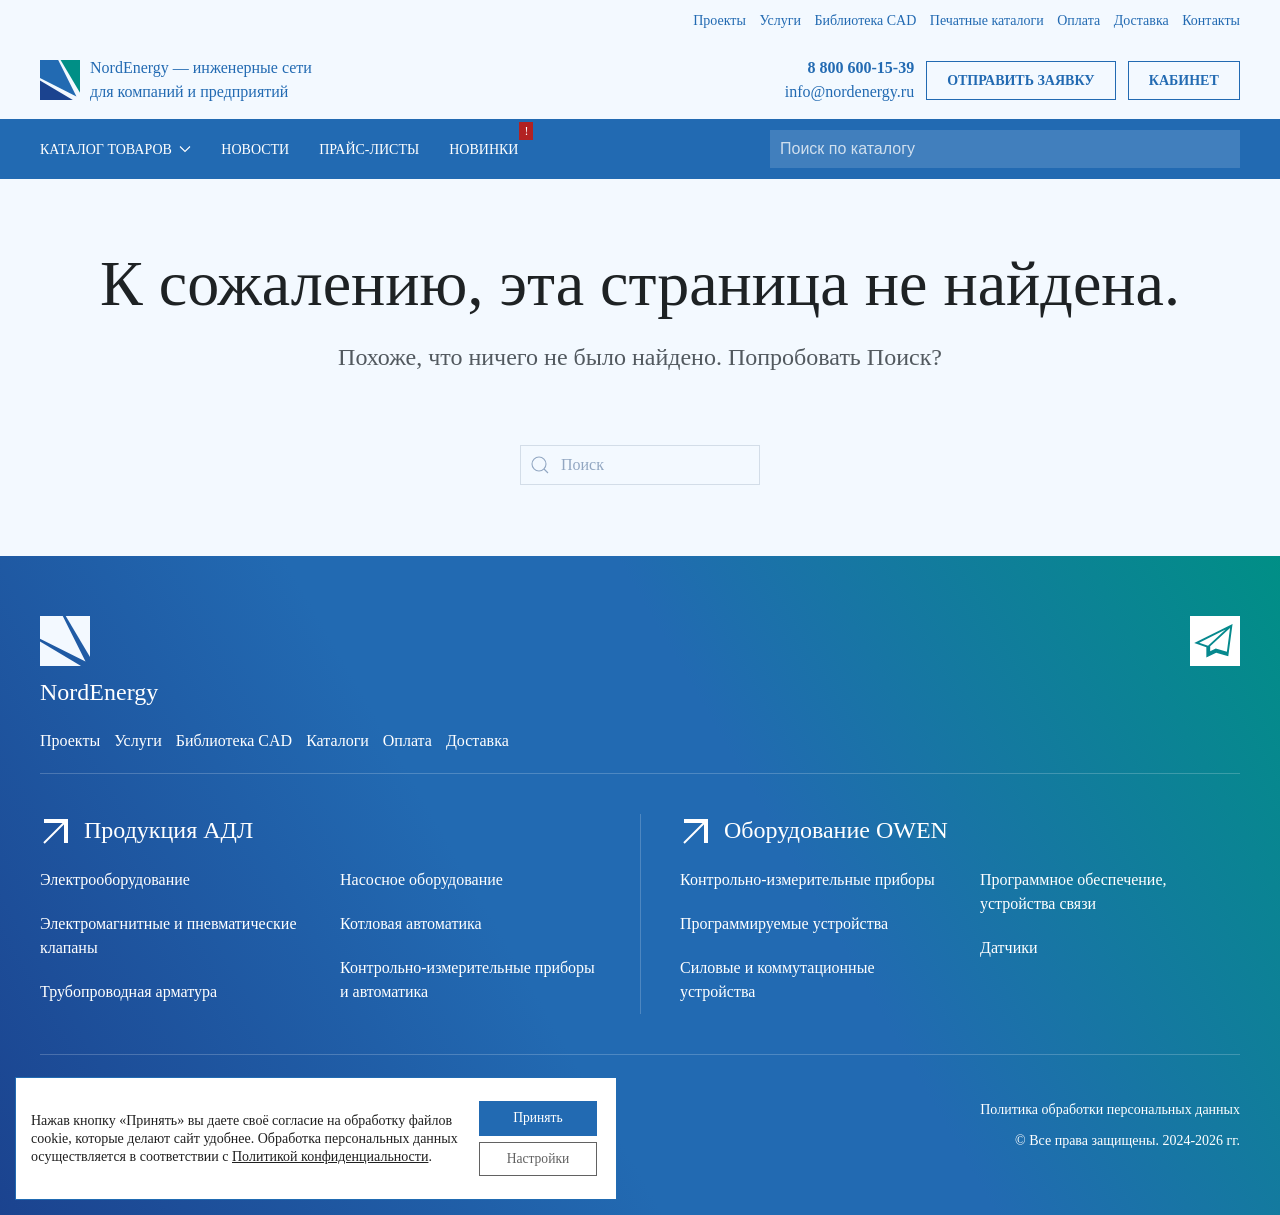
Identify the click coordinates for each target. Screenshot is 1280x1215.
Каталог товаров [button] (115, 149)
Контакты (1211, 20)
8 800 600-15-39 (860, 67)
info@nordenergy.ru (849, 91)
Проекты (719, 20)
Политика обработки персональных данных (1110, 1109)
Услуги (780, 20)
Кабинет (1184, 80)
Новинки (483, 149)
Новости (255, 149)
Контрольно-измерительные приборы (807, 879)
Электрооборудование (115, 879)
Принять (534, 1115)
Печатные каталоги (987, 20)
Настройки (534, 1157)
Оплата (1078, 20)
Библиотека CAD (866, 20)
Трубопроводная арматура (128, 991)
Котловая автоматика (411, 923)
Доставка (1141, 20)
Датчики (1009, 947)
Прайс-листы (369, 149)
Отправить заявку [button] (1020, 80)
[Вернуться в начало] (60, 80)
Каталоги (337, 740)
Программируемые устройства (784, 923)
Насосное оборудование (421, 879)
